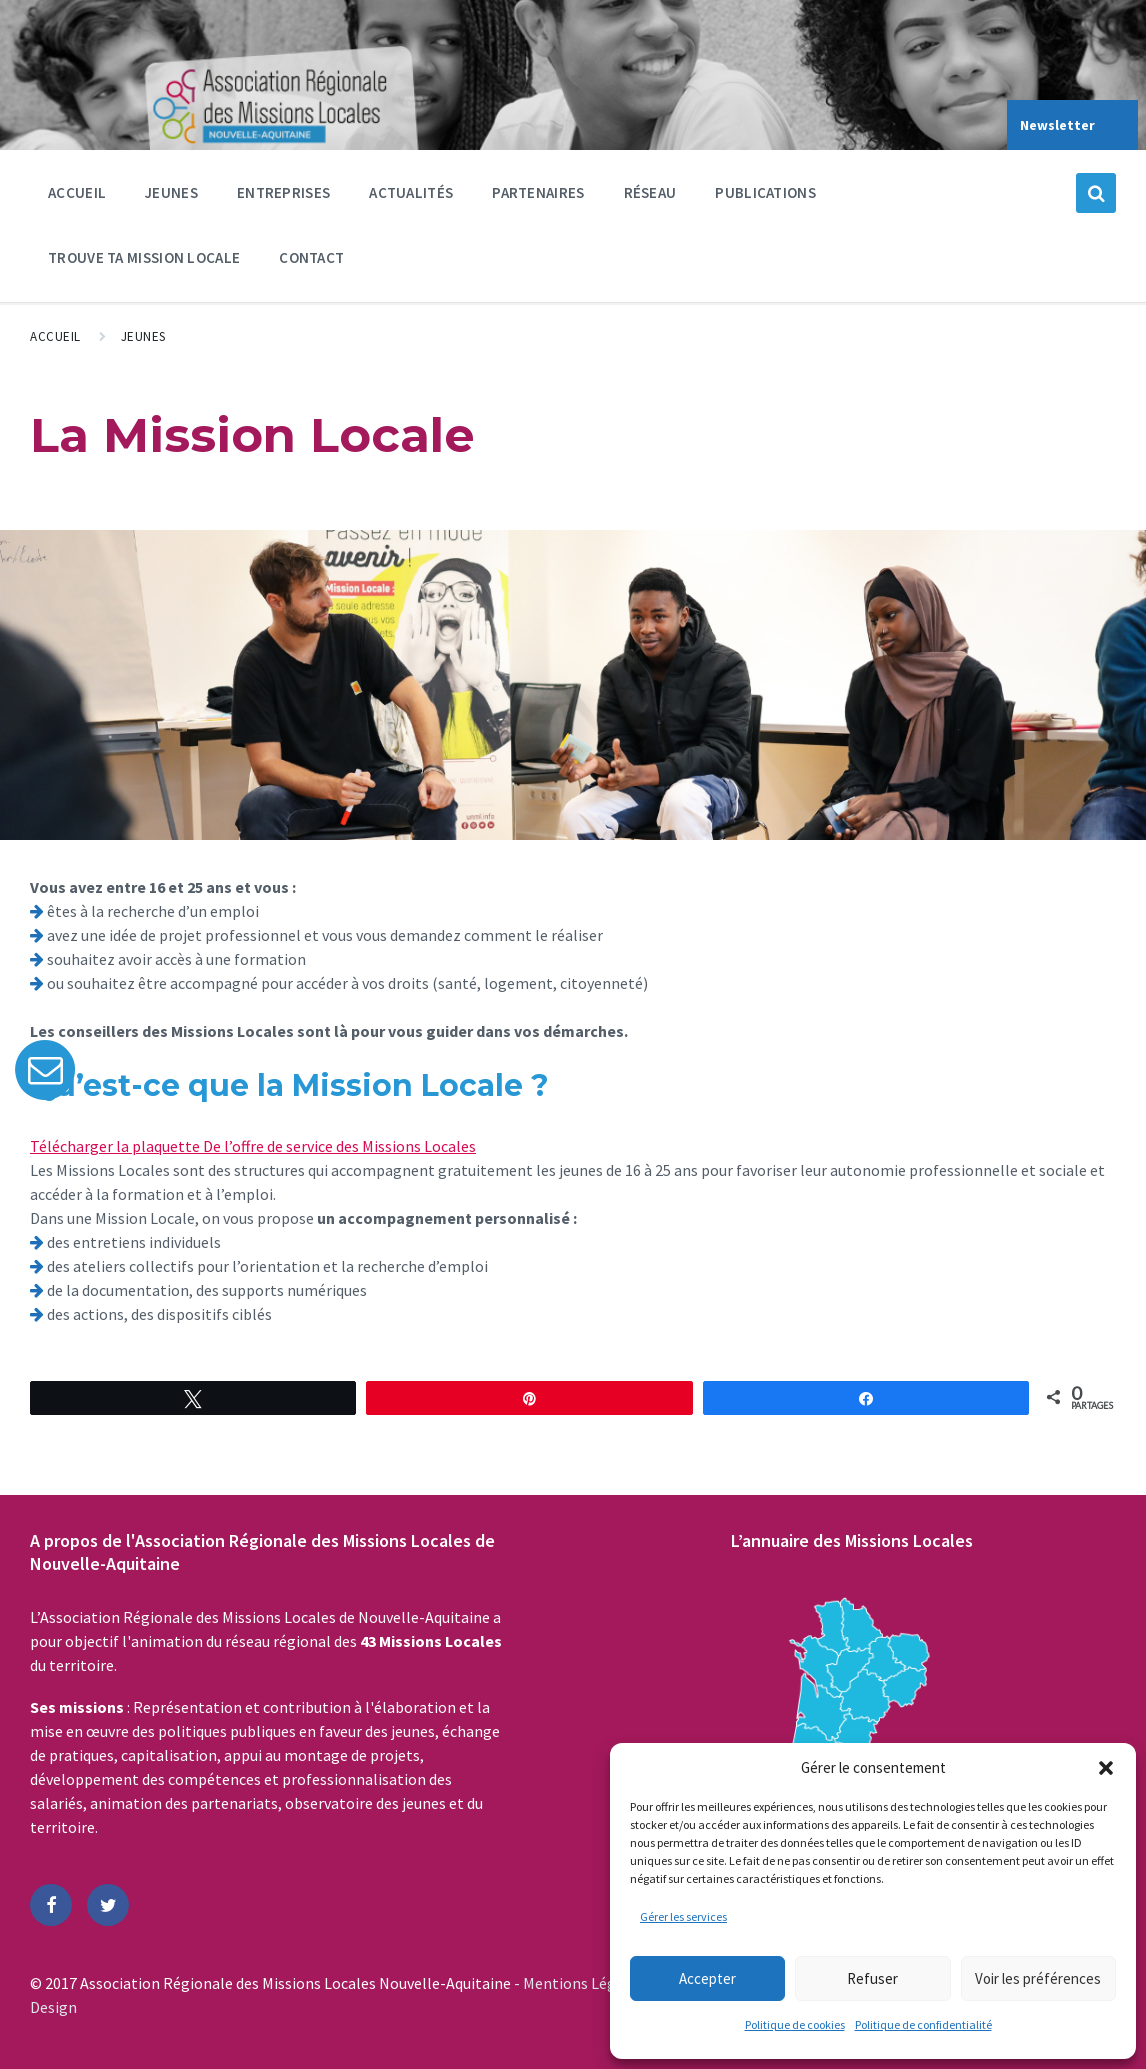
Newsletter (1057, 125)
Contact (311, 257)
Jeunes (171, 197)
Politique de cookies (795, 2024)
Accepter (707, 1978)
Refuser (872, 1978)
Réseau (650, 197)
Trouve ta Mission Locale (144, 257)
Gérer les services (683, 1916)
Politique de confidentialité (923, 2024)
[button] (1106, 1768)
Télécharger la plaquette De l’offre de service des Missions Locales (253, 1146)
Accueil (77, 192)
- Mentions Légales (580, 1983)
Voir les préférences (1038, 1978)
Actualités (411, 192)
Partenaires (538, 197)
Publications (765, 192)
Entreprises (283, 197)
